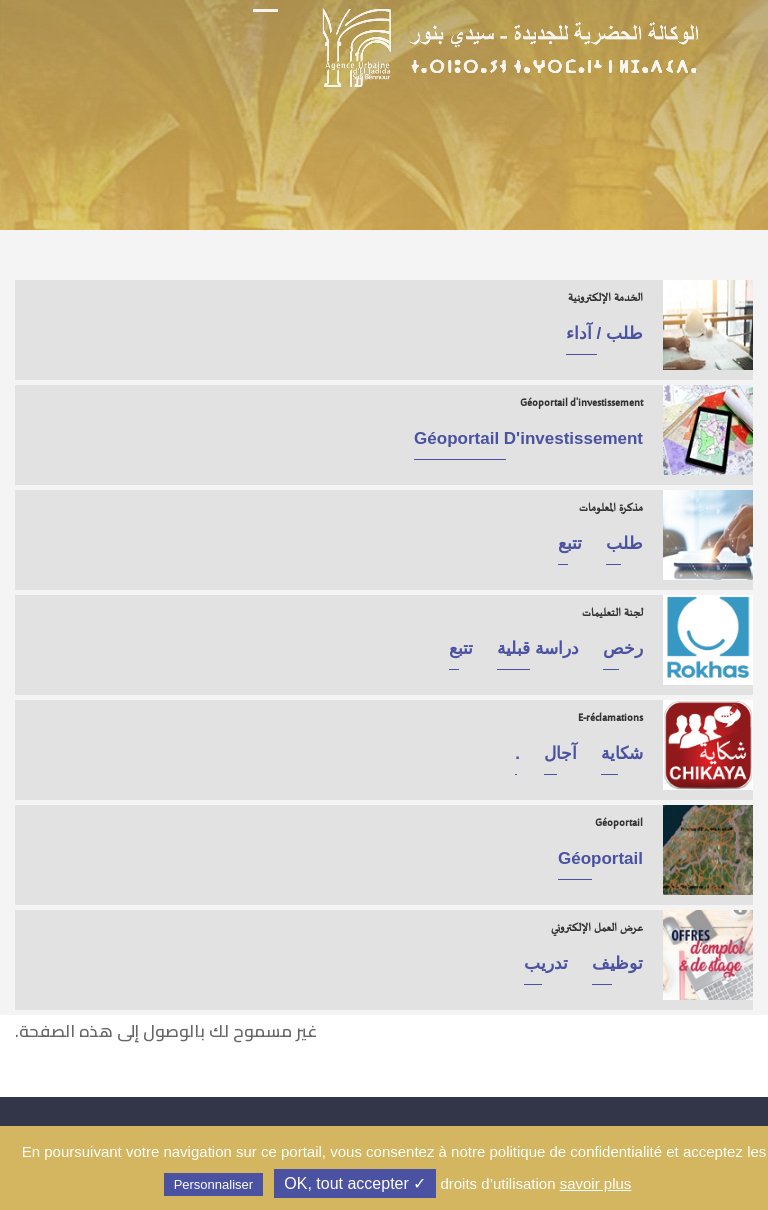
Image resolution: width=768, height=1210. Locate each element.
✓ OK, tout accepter (355, 1183)
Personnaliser (214, 1184)
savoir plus (596, 1183)
